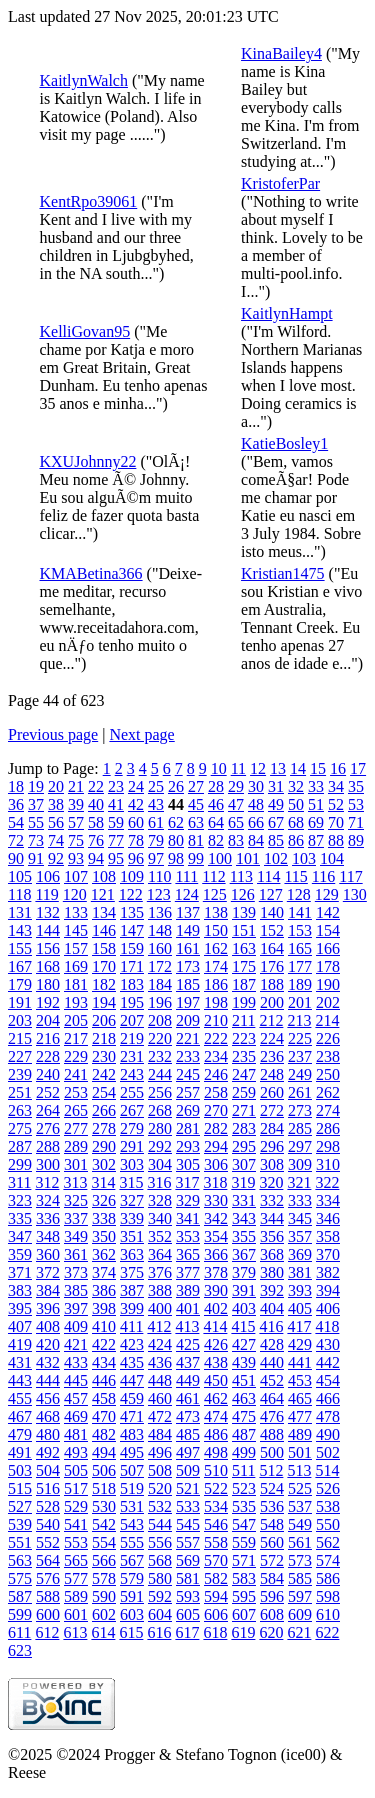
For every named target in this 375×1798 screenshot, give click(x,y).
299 (20, 1164)
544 (160, 1524)
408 (48, 1326)
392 (272, 1290)
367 (244, 1254)
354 (216, 1236)
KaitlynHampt (287, 313)
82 (216, 840)
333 (300, 1200)
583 (244, 1578)
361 (76, 1254)
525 (300, 1488)
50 (296, 804)
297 (300, 1146)
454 (328, 1380)
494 (104, 1452)
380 (272, 1272)
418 (327, 1326)
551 (20, 1542)
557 (188, 1542)
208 (160, 1020)
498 (216, 1452)
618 (215, 1632)
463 (244, 1398)
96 (136, 858)
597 (300, 1596)
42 (136, 804)
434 (104, 1362)
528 (48, 1506)
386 (104, 1290)
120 (75, 894)
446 (104, 1380)
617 (187, 1632)
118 (19, 894)
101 (248, 858)
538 (328, 1506)
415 (243, 1326)
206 (104, 1020)
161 (188, 948)
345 (300, 1218)
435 (132, 1362)
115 (295, 876)
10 (219, 768)
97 (156, 858)
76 (96, 840)
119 (46, 894)
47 (236, 804)
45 (196, 804)
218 (104, 1038)
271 (244, 1110)
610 (328, 1614)
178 (328, 966)
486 (216, 1434)
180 (48, 984)
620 (271, 1632)
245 (188, 1074)
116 (323, 876)
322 (327, 1182)
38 (56, 804)
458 (104, 1398)
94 (96, 858)
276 (48, 1128)
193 (76, 1002)
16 (338, 768)
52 (336, 804)
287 (20, 1146)
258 (216, 1092)
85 (276, 840)
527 (20, 1506)
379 (244, 1272)
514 (327, 1470)
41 (116, 804)
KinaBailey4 (281, 53)
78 (136, 840)
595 (244, 1596)
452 (272, 1380)
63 (196, 822)
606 (216, 1614)
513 (299, 1470)
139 (244, 912)
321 (299, 1182)
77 (116, 840)
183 (132, 984)
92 (56, 858)
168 (48, 966)
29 (236, 786)
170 (104, 966)
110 (159, 876)
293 (188, 1146)
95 (116, 858)
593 (188, 1596)
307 (244, 1164)
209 (188, 1020)
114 (268, 876)
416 (271, 1326)
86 (296, 840)
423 (132, 1344)
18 (16, 786)
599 (20, 1614)
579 (132, 1578)
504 (48, 1470)
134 (104, 912)
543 (132, 1524)
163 (244, 948)
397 (76, 1308)
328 (160, 1200)
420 (48, 1344)
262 (328, 1092)
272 (272, 1110)
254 (104, 1092)
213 (299, 1020)
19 (36, 786)
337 (76, 1218)
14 (298, 768)
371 (20, 1272)
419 (20, 1344)
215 (20, 1038)
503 (20, 1470)
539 (20, 1524)
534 (216, 1506)
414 (215, 1326)
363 (132, 1254)
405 (300, 1308)
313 (75, 1182)
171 (132, 966)
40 (96, 804)
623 (20, 1650)
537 (300, 1506)
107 (76, 876)
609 (300, 1614)
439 (244, 1362)
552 (48, 1542)
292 (160, 1146)
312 (47, 1182)
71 (356, 822)
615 (131, 1632)
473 (188, 1416)
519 (132, 1488)
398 (104, 1308)
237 (300, 1056)
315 (131, 1182)
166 (328, 948)
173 (188, 966)
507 (132, 1470)
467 (20, 1416)
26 (176, 786)
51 (316, 804)
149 (188, 930)
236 (272, 1056)
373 (76, 1272)
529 (76, 1506)
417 (299, 1326)
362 (104, 1254)
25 (156, 786)
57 (76, 822)
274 (328, 1110)
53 (356, 804)
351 (132, 1236)
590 (104, 1596)
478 (328, 1416)
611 (19, 1632)
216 (48, 1038)
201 (300, 1002)
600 (48, 1614)
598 (328, 1596)
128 (299, 894)
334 (328, 1200)
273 (300, 1110)
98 (176, 858)
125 (215, 894)
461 (188, 1398)
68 (296, 822)
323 (20, 1200)
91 (36, 858)
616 (159, 1632)
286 (328, 1128)
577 (76, 1578)
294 (216, 1146)
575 (20, 1578)
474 (216, 1416)
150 (216, 930)
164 (272, 948)
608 (272, 1614)
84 (256, 840)
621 (299, 1632)
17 (358, 768)
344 (272, 1218)
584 (272, 1578)
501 (300, 1452)
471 (132, 1416)
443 (20, 1380)
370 (328, 1254)
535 (244, 1506)
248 (272, 1074)
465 (300, 1398)
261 (300, 1092)
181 (76, 984)
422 (104, 1344)
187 (244, 984)
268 (160, 1110)
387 (132, 1290)
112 (213, 876)
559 (244, 1542)
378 (216, 1272)
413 (187, 1326)
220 (160, 1038)
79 (156, 840)
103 (304, 858)
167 (20, 966)
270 (216, 1110)
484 (160, 1434)
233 (188, 1056)
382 (328, 1272)
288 (48, 1146)
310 (328, 1164)
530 (104, 1506)
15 (318, 768)
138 (216, 912)
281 (188, 1128)
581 (188, 1578)
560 (272, 1542)
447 (132, 1380)
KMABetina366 (90, 573)
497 (188, 1452)
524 (272, 1488)
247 (244, 1074)
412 (159, 1326)
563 (20, 1560)
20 (56, 786)
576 (48, 1578)
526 (328, 1488)
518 (104, 1488)
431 (20, 1362)
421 (76, 1344)
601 (76, 1614)
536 (272, 1506)
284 (272, 1128)
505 (76, 1470)
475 (244, 1416)
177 (300, 966)
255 (132, 1092)
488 (272, 1434)
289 (76, 1146)
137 (188, 912)
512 (271, 1470)
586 (328, 1578)
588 (48, 1596)
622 (327, 1632)
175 (244, 966)
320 (271, 1182)
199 (244, 1002)
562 (328, 1542)
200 (272, 1002)
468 (48, 1416)
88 (336, 840)
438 (216, 1362)
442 (328, 1362)
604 (160, 1614)
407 (20, 1326)
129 (327, 894)
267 (132, 1110)
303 (132, 1164)
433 (76, 1362)
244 (160, 1074)
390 (216, 1290)
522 (216, 1488)
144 (48, 930)
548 (272, 1524)
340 (160, 1218)
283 (244, 1128)
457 (76, 1398)
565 (76, 1560)
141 (300, 912)
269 (188, 1110)
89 (356, 840)
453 (300, 1380)
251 (20, 1092)
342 (216, 1218)
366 (216, 1254)
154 (328, 930)
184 (160, 984)
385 (76, 1290)
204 (48, 1020)
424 (160, 1344)
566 (104, 1560)
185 (188, 984)
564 (48, 1560)
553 (76, 1542)
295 (244, 1146)
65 (236, 822)
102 (276, 858)
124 (187, 894)
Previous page (53, 734)
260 (272, 1092)
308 (272, 1164)
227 (20, 1056)
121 (103, 894)
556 (160, 1542)
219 (132, 1038)
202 (328, 1002)
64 (216, 822)
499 (244, 1452)
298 (328, 1146)
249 (300, 1074)
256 (160, 1092)
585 (300, 1578)
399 (132, 1308)
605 (188, 1614)
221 (188, 1038)
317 (187, 1182)
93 (76, 858)
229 (76, 1056)
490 (328, 1434)
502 (328, 1452)
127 (271, 894)
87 (316, 840)
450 (216, 1380)
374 (104, 1272)
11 (238, 768)
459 (132, 1398)
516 (48, 1488)
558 (216, 1542)
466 (328, 1398)
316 (159, 1182)
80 (176, 840)
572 (272, 1560)
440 (272, 1362)
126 (243, 894)
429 (300, 1344)
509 (188, 1470)
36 (16, 804)
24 (136, 786)
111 (186, 876)
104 (332, 858)
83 (236, 840)
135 (132, 912)
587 (20, 1596)
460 (160, 1398)
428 (272, 1344)
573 (300, 1560)
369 (300, 1254)
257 (188, 1092)
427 (244, 1344)
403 (244, 1308)
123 (159, 894)
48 (256, 804)
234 (216, 1056)
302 (104, 1164)
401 (188, 1308)
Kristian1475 (283, 573)
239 (20, 1074)
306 (216, 1164)
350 (104, 1236)
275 (20, 1128)
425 (188, 1344)
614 (103, 1632)
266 (104, 1110)
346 (328, 1218)
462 (216, 1398)
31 (276, 786)
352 (160, 1236)
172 (160, 966)
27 (196, 786)
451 (244, 1380)
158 (104, 948)
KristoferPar (280, 183)
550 (328, 1524)
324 (48, 1200)
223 (244, 1038)
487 (244, 1434)
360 (48, 1254)
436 (160, 1362)
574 (328, 1560)
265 (76, 1110)
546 (216, 1524)
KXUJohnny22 (87, 461)
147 (132, 930)
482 (104, 1434)
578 (104, 1578)
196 (160, 1002)
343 (244, 1218)
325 (76, 1200)
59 (116, 822)
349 (76, 1236)
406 (328, 1308)
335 (20, 1218)
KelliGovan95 (84, 331)
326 (104, 1200)
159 (132, 948)
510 (216, 1470)
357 (300, 1236)
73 (36, 840)
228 (48, 1056)
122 (131, 894)
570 (216, 1560)
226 (328, 1038)
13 (278, 768)
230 (104, 1056)
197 (188, 1002)
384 (48, 1290)
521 (188, 1488)
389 (188, 1290)
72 (16, 840)
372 (48, 1272)
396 (48, 1308)
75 (76, 840)
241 (76, 1074)
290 (104, 1146)
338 (104, 1218)
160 (160, 948)
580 (160, 1578)
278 (104, 1128)
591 (132, 1596)
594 (216, 1596)
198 (216, 1002)
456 (48, 1398)
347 (20, 1236)
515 (20, 1488)
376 (160, 1272)
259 (244, 1092)
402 (216, 1308)
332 (272, 1200)
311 (19, 1182)
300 (48, 1164)
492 (48, 1452)
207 (132, 1020)
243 (132, 1074)
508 (160, 1470)
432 (48, 1362)
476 (272, 1416)
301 (76, 1164)
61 (156, 822)
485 (188, 1434)
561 (300, 1542)
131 (20, 912)
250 (328, 1074)
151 (244, 930)
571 (244, 1560)
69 (316, 822)
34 (336, 786)
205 (76, 1020)
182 (104, 984)
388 (160, 1290)
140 (272, 912)
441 (300, 1362)
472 (160, 1416)
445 (76, 1380)
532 (160, 1506)
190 (328, 984)
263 (20, 1110)
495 (132, 1452)
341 (188, 1218)
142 (328, 912)
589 (76, 1596)
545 (188, 1524)
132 (48, 912)
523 (244, 1488)
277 (76, 1128)
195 (132, 1002)
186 (216, 984)
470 (104, 1416)
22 (96, 786)
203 (20, 1020)
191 (20, 1002)
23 (116, 786)
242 (104, 1074)
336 (48, 1218)
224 (272, 1038)
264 (48, 1110)
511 (243, 1470)
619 (243, 1632)
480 (48, 1434)
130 (355, 894)
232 (160, 1056)
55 (36, 822)
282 (216, 1128)
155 (20, 948)
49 (276, 804)
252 (48, 1092)
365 (188, 1254)
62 (176, 822)
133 (76, 912)
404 (272, 1308)
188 (272, 984)
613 (75, 1632)
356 (272, 1236)
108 (104, 876)
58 (96, 822)
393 (300, 1290)
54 (16, 822)
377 (188, 1272)
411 (131, 1326)
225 (300, 1038)
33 (316, 786)
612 (47, 1632)
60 (136, 822)
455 (20, 1398)
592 (160, 1596)
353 (188, 1236)
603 (132, 1614)
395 (20, 1308)
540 (48, 1524)
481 (76, 1434)
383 (20, 1290)
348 (48, 1236)
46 (216, 804)
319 (243, 1182)
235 (244, 1056)
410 (104, 1326)
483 (132, 1434)
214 (327, 1020)
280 (160, 1128)
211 (243, 1020)
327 (132, 1200)
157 (76, 948)
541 (76, 1524)
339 (132, 1218)
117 (350, 876)
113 (241, 876)
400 (160, 1308)
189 (300, 984)
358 (328, 1236)
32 (296, 786)
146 (104, 930)
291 (132, 1146)
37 (36, 804)
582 (216, 1578)
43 (156, 804)
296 (272, 1146)
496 (160, 1452)
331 (244, 1200)
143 (20, 930)
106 (48, 876)
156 (48, 948)
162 (216, 948)
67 (276, 822)
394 (328, 1290)
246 (216, 1074)
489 (300, 1434)
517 (76, 1488)
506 (104, 1470)
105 (20, 876)
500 (272, 1452)
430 (328, 1344)
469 (76, 1416)
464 (272, 1398)
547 (244, 1524)
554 (104, 1542)
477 (300, 1416)
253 (76, 1092)
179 (20, 984)
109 (132, 876)
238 (328, 1056)
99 (196, 858)
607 (244, 1614)
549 (300, 1524)
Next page (141, 734)
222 (216, 1038)
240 (48, 1074)
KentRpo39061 (88, 201)
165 (300, 948)
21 (76, 786)
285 (300, 1128)
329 (188, 1200)
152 (272, 930)
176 (272, 966)
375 (132, 1272)
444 (48, 1380)
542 (104, 1524)
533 (188, 1506)
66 (256, 822)
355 (244, 1236)
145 (76, 930)
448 (160, 1380)
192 (48, 1002)
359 (20, 1254)
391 (244, 1290)
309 (300, 1164)
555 (132, 1542)
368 (272, 1254)
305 (188, 1164)
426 (216, 1344)
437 (188, 1362)
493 (76, 1452)
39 (76, 804)
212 (271, 1020)
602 (104, 1614)
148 (160, 930)
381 (300, 1272)
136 (160, 912)
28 (216, 786)
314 (103, 1182)
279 (132, 1128)
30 (256, 786)
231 (132, 1056)
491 (20, 1452)
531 (132, 1506)
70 (336, 822)
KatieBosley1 (284, 443)
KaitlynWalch (83, 80)
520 (160, 1488)
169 (76, 966)
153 (300, 930)
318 (215, 1182)
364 (160, 1254)
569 (188, 1560)
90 (16, 858)
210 (216, 1020)
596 (272, 1596)
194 (104, 1002)
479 (20, 1434)
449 (188, 1380)
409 (76, 1326)
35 (356, 786)
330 (216, 1200)
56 (56, 822)
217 (76, 1038)
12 (258, 768)
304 (160, 1164)
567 (132, 1560)
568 (160, 1560)
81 (196, 840)
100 (220, 858)
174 (216, 966)
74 (56, 840)
